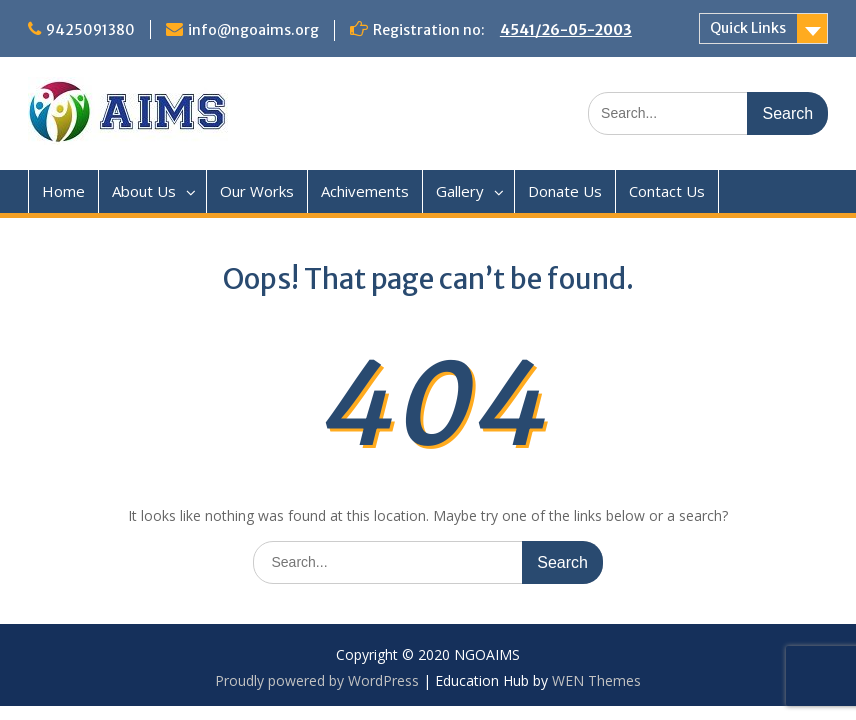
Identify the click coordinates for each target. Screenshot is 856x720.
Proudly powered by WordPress (317, 680)
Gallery (460, 191)
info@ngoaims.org (253, 30)
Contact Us (667, 191)
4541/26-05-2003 (566, 30)
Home (63, 191)
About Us (144, 191)
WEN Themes (596, 680)
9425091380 (90, 30)
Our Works (257, 191)
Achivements (365, 191)
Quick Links (748, 28)
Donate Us (565, 191)
